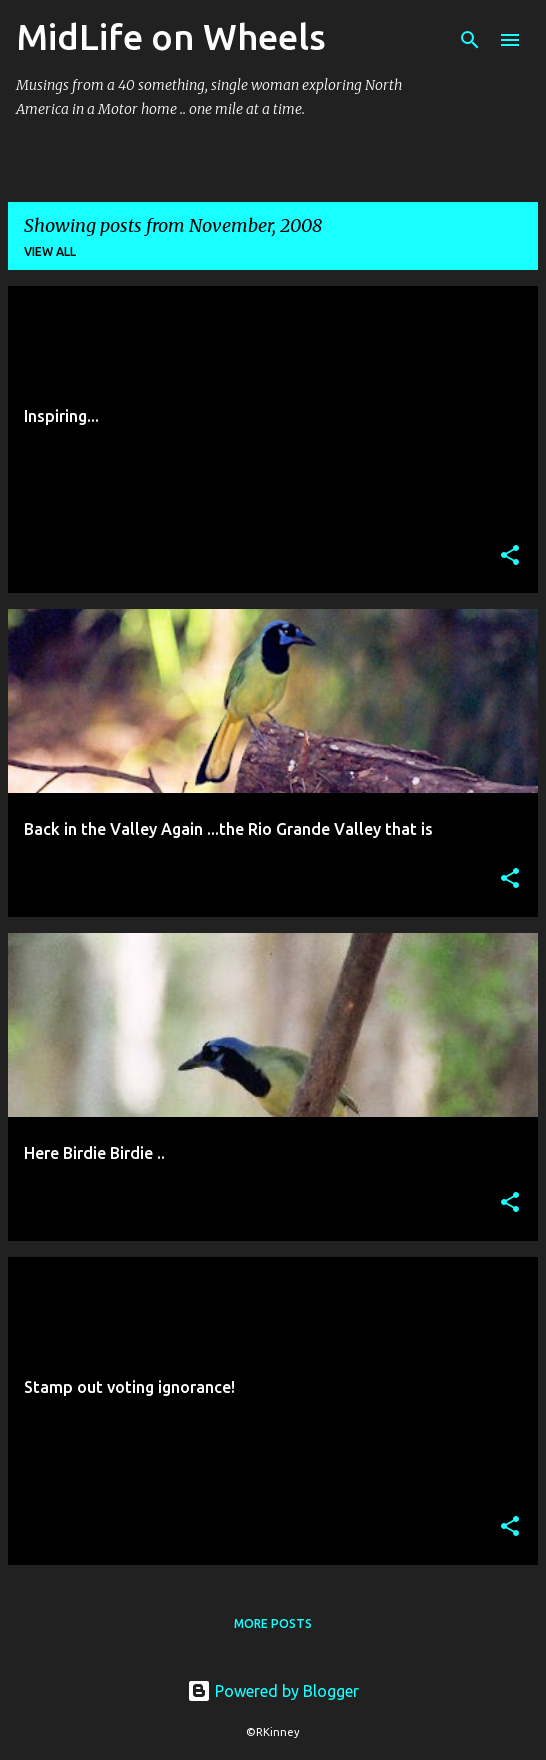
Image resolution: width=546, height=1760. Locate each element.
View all (50, 251)
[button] (510, 556)
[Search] (470, 40)
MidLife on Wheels (171, 36)
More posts (273, 1623)
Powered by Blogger (273, 1691)
